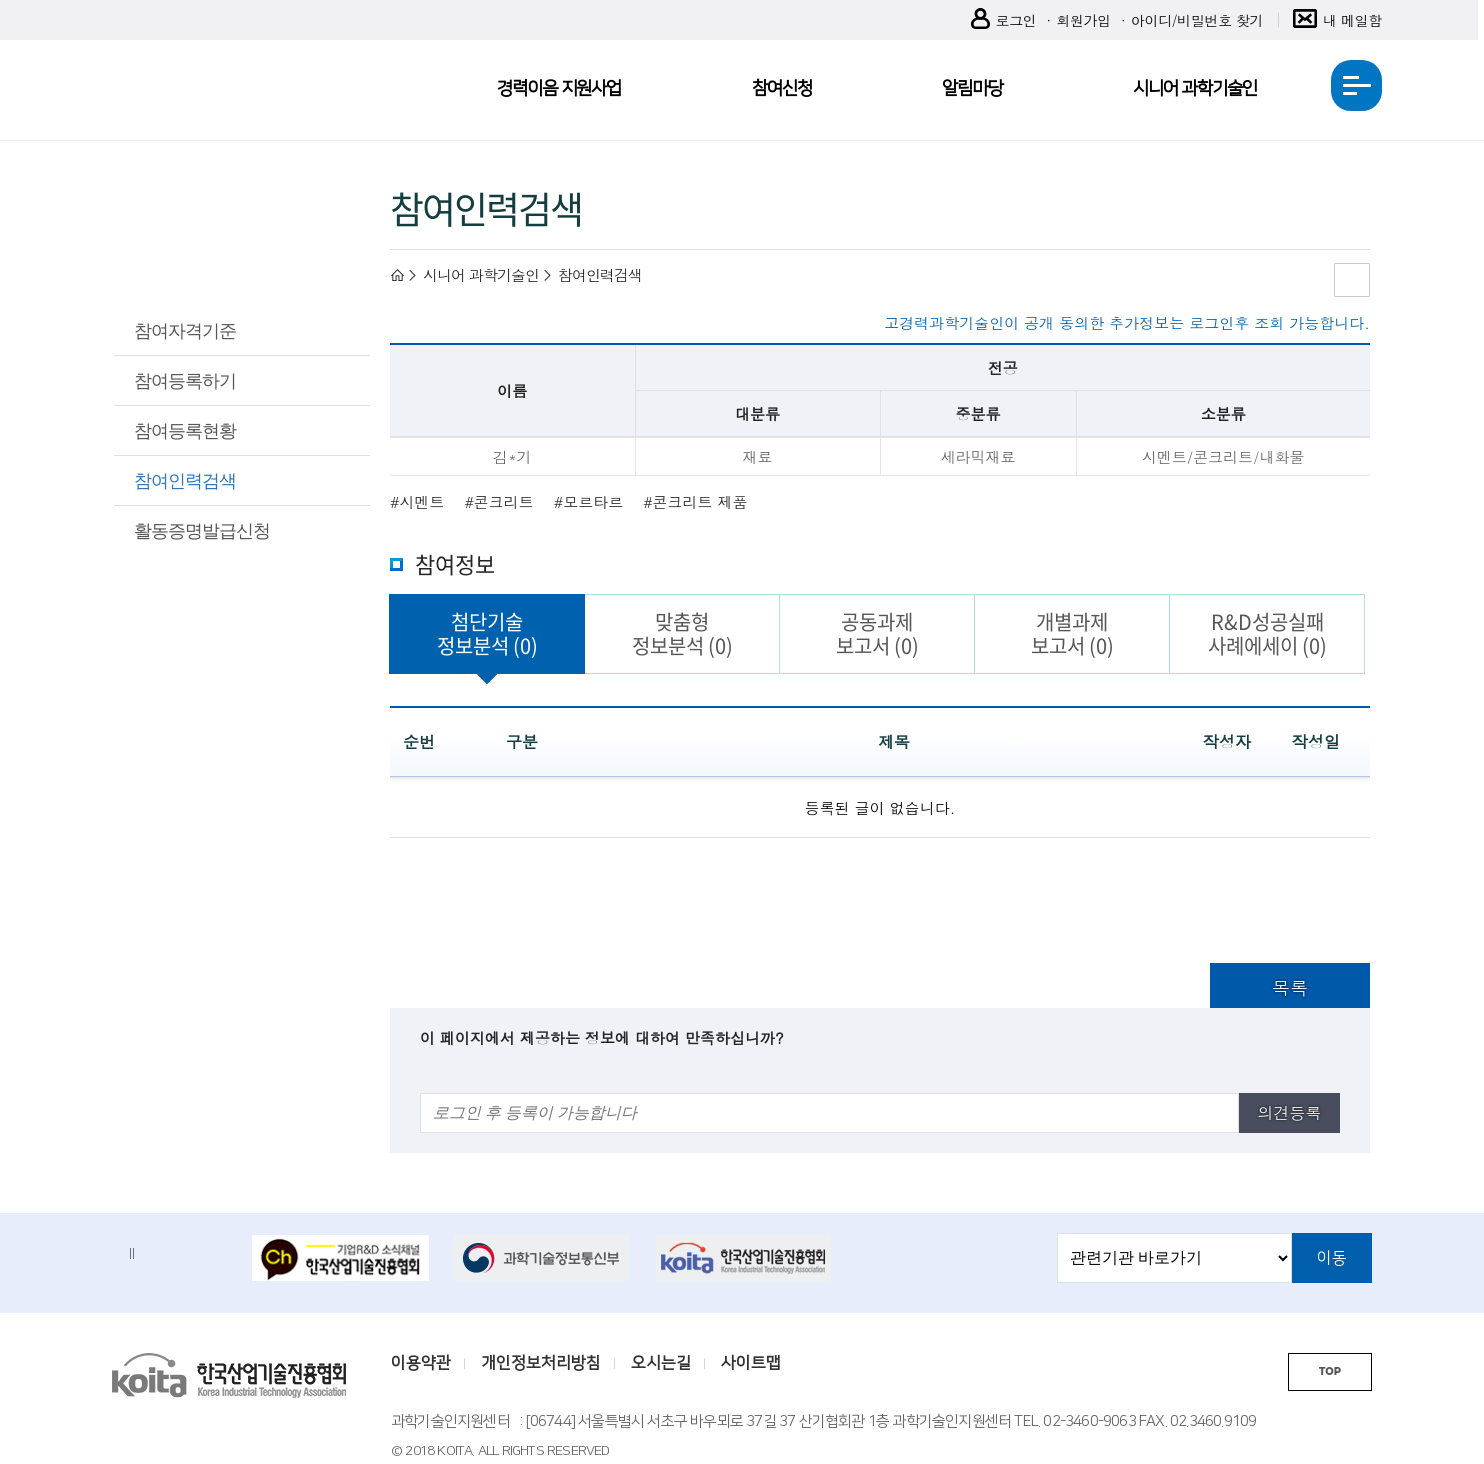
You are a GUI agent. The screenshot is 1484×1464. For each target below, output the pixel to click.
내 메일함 (1337, 20)
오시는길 (661, 1363)
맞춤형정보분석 (682, 633)
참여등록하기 (185, 380)
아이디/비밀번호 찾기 (1197, 20)
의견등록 (1289, 1112)
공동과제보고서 (877, 633)
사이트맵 (751, 1363)
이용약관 (421, 1363)
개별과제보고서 (1072, 633)
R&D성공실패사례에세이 (1267, 633)
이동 (1332, 1258)
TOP (1330, 1371)
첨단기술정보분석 (487, 633)
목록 (1290, 987)
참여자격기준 (185, 330)
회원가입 (1083, 20)
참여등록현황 (185, 430)
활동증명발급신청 (202, 530)
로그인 (1004, 20)
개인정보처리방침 (541, 1363)
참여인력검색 (185, 480)
